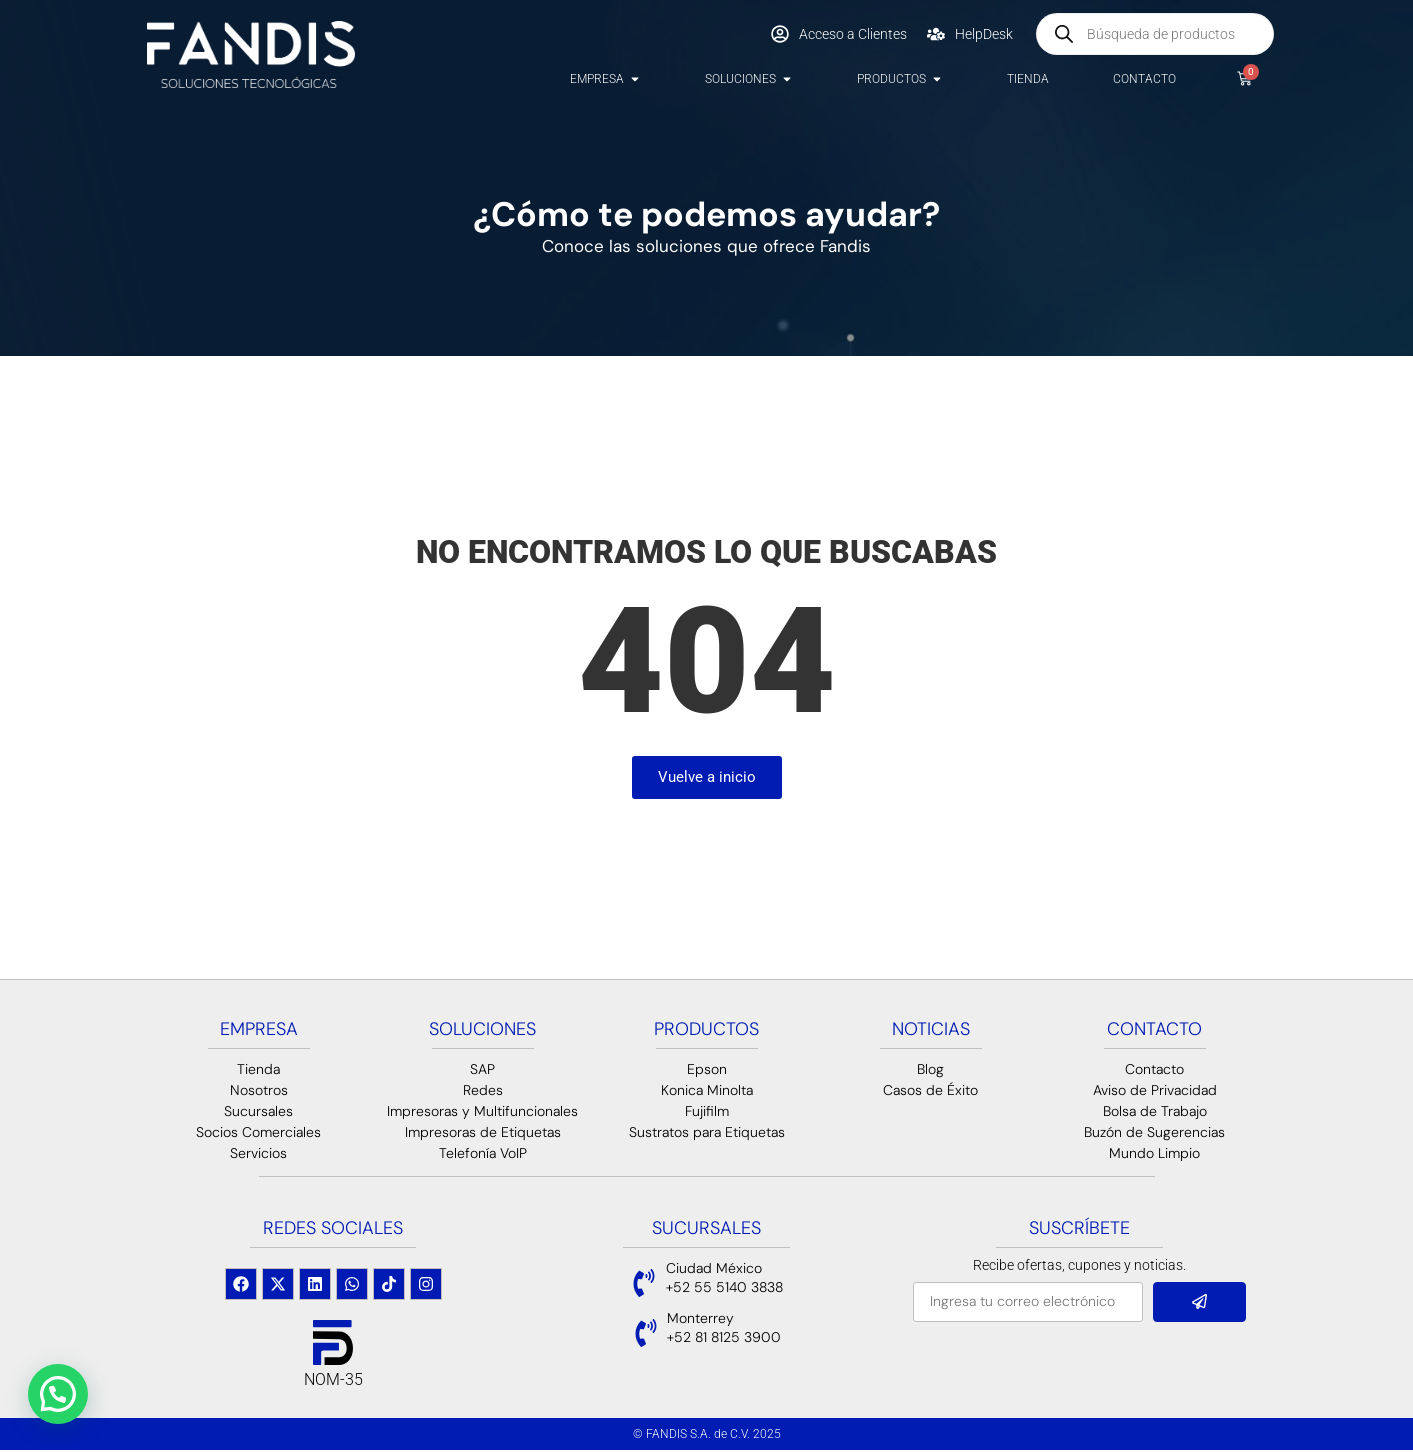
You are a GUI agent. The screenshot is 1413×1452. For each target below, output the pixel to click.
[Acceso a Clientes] (780, 34)
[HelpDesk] (936, 34)
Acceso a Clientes (853, 34)
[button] (58, 1394)
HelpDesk (984, 34)
